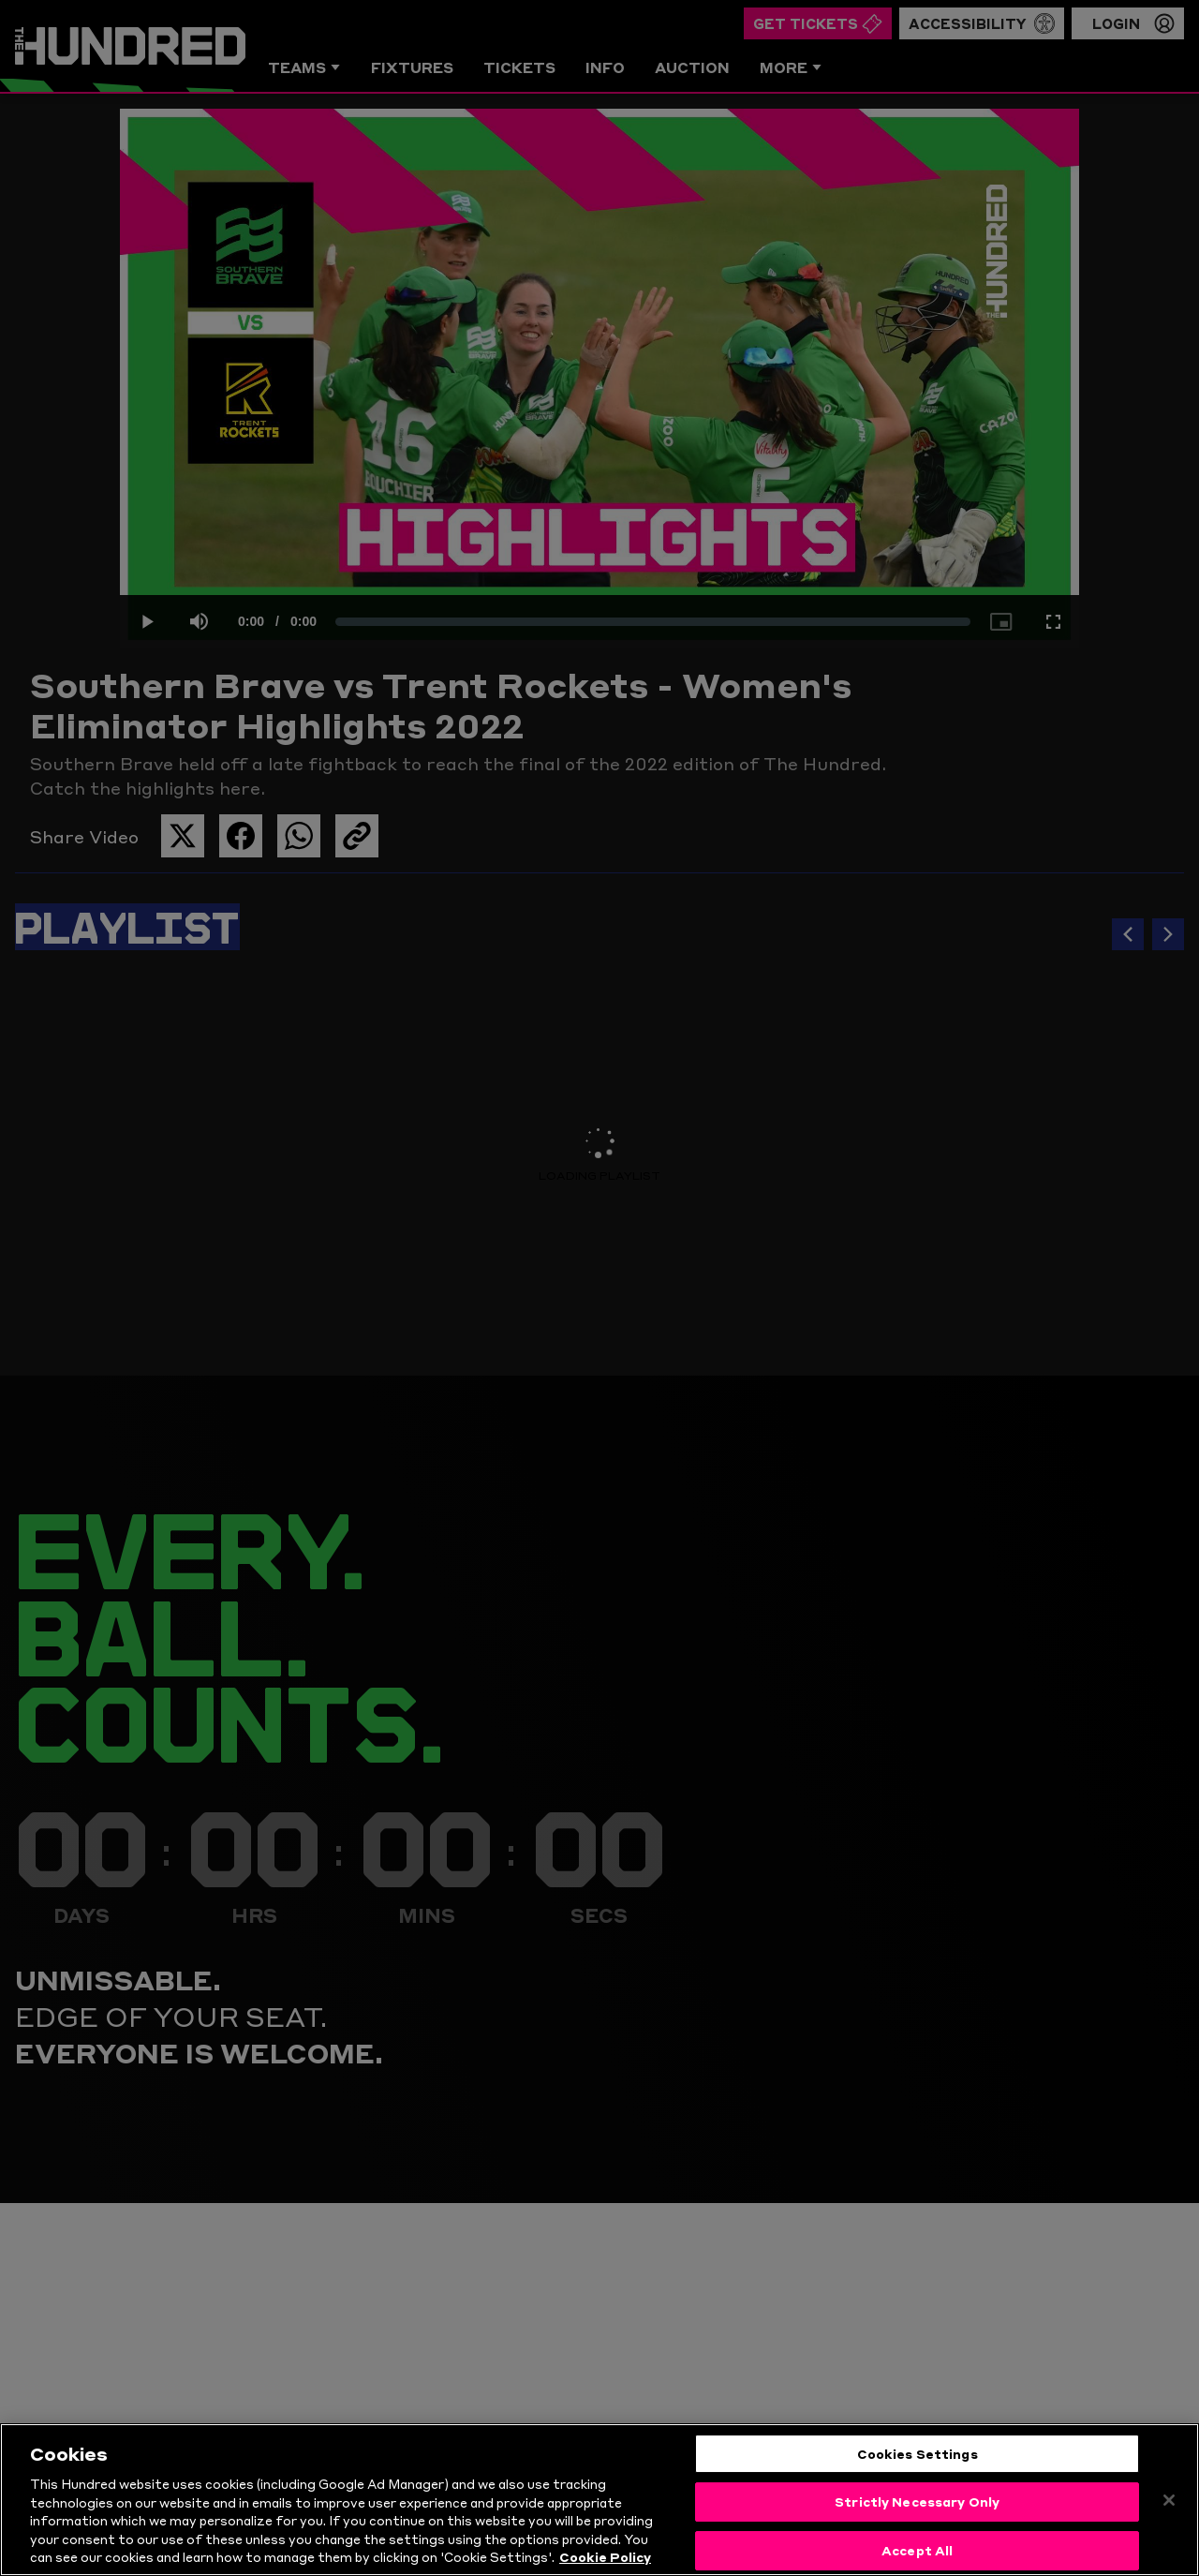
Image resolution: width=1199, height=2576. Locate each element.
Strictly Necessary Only (917, 2501)
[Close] (1169, 2500)
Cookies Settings (917, 2453)
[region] (599, 2499)
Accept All (917, 2549)
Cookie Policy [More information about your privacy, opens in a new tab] (605, 2556)
